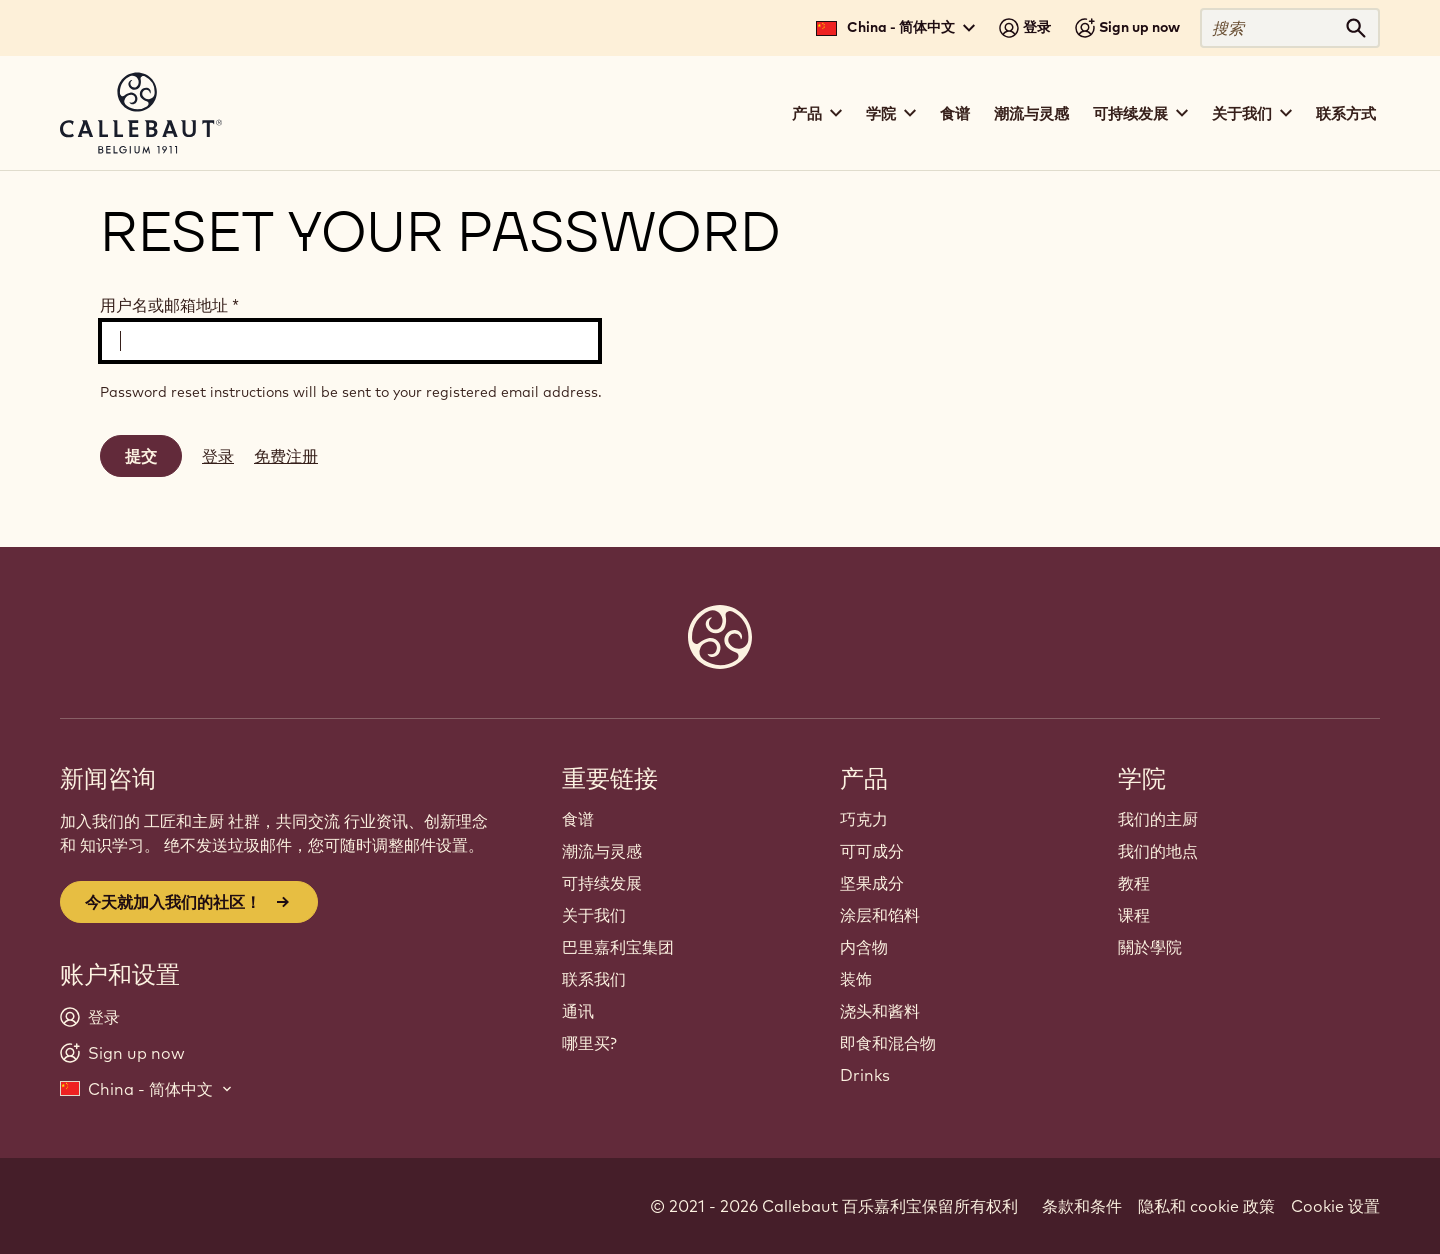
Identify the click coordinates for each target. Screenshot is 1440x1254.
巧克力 (864, 819)
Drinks (865, 1075)
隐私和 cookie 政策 (1206, 1206)
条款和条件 (1082, 1206)
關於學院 (1150, 947)
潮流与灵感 (1031, 113)
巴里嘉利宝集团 (618, 947)
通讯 (578, 1011)
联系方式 (1346, 113)
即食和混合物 (888, 1043)
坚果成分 (872, 883)
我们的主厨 (1158, 819)
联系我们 (594, 979)
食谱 (955, 113)
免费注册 (286, 456)
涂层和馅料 (880, 915)
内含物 (864, 947)
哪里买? (589, 1043)
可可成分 (872, 851)
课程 (1134, 915)
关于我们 (594, 915)
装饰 (856, 979)
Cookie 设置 (1335, 1206)
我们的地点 (1158, 851)
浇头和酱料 (880, 1011)
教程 (1134, 883)
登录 (218, 456)
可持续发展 (602, 883)
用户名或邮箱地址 (169, 305)
